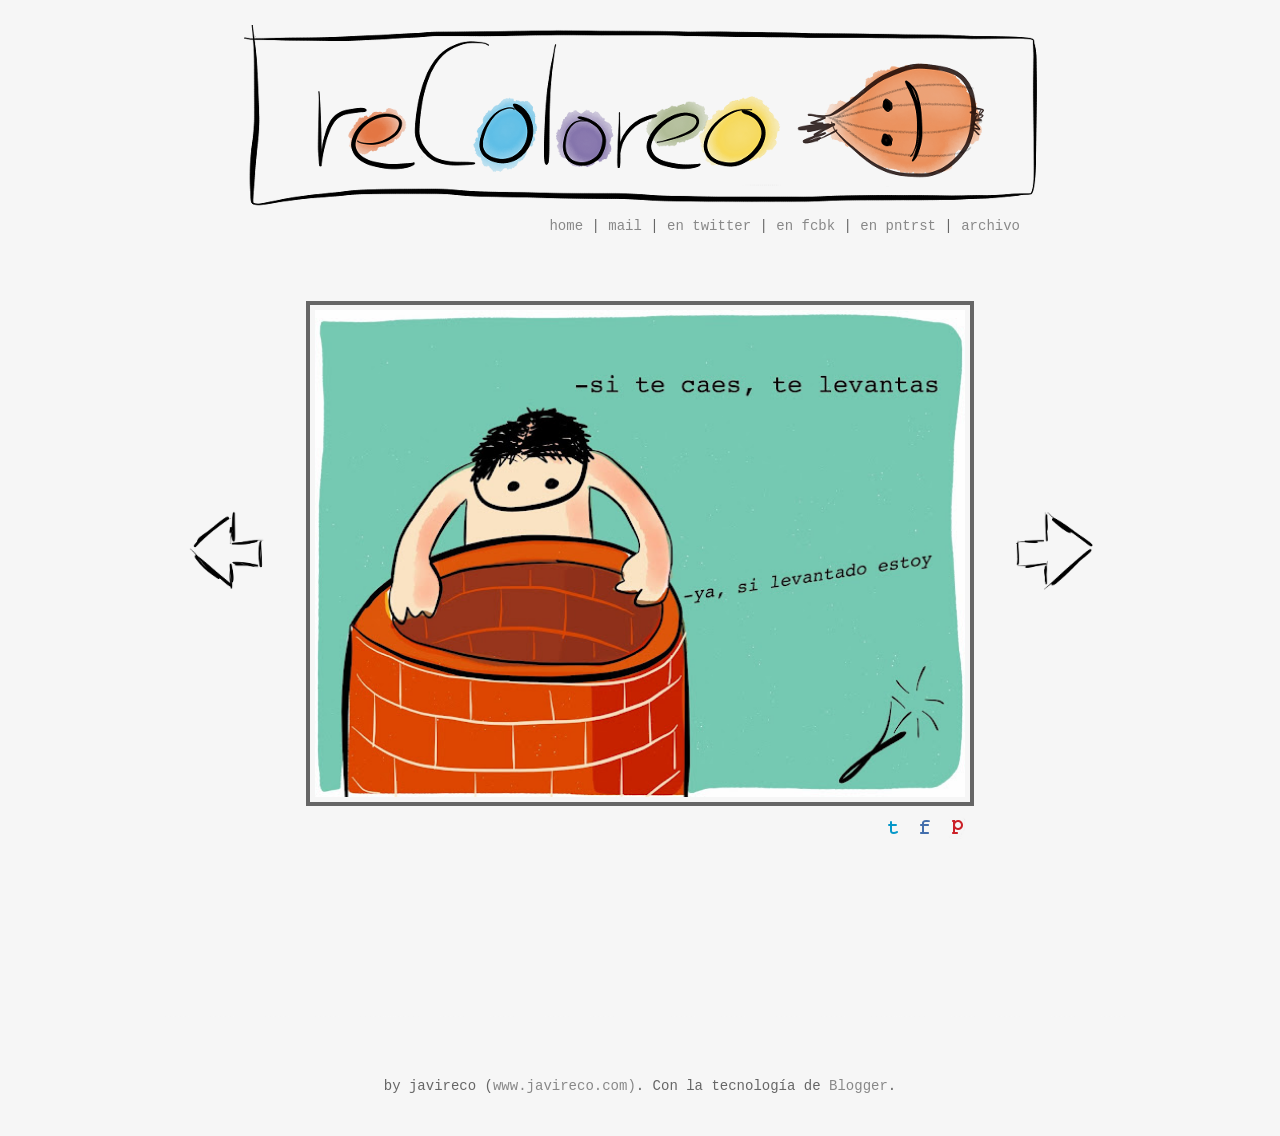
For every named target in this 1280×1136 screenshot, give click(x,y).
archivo (990, 226)
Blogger (858, 1086)
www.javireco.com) (564, 1086)
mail (625, 226)
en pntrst (898, 226)
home (566, 226)
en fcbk (805, 226)
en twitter (709, 226)
